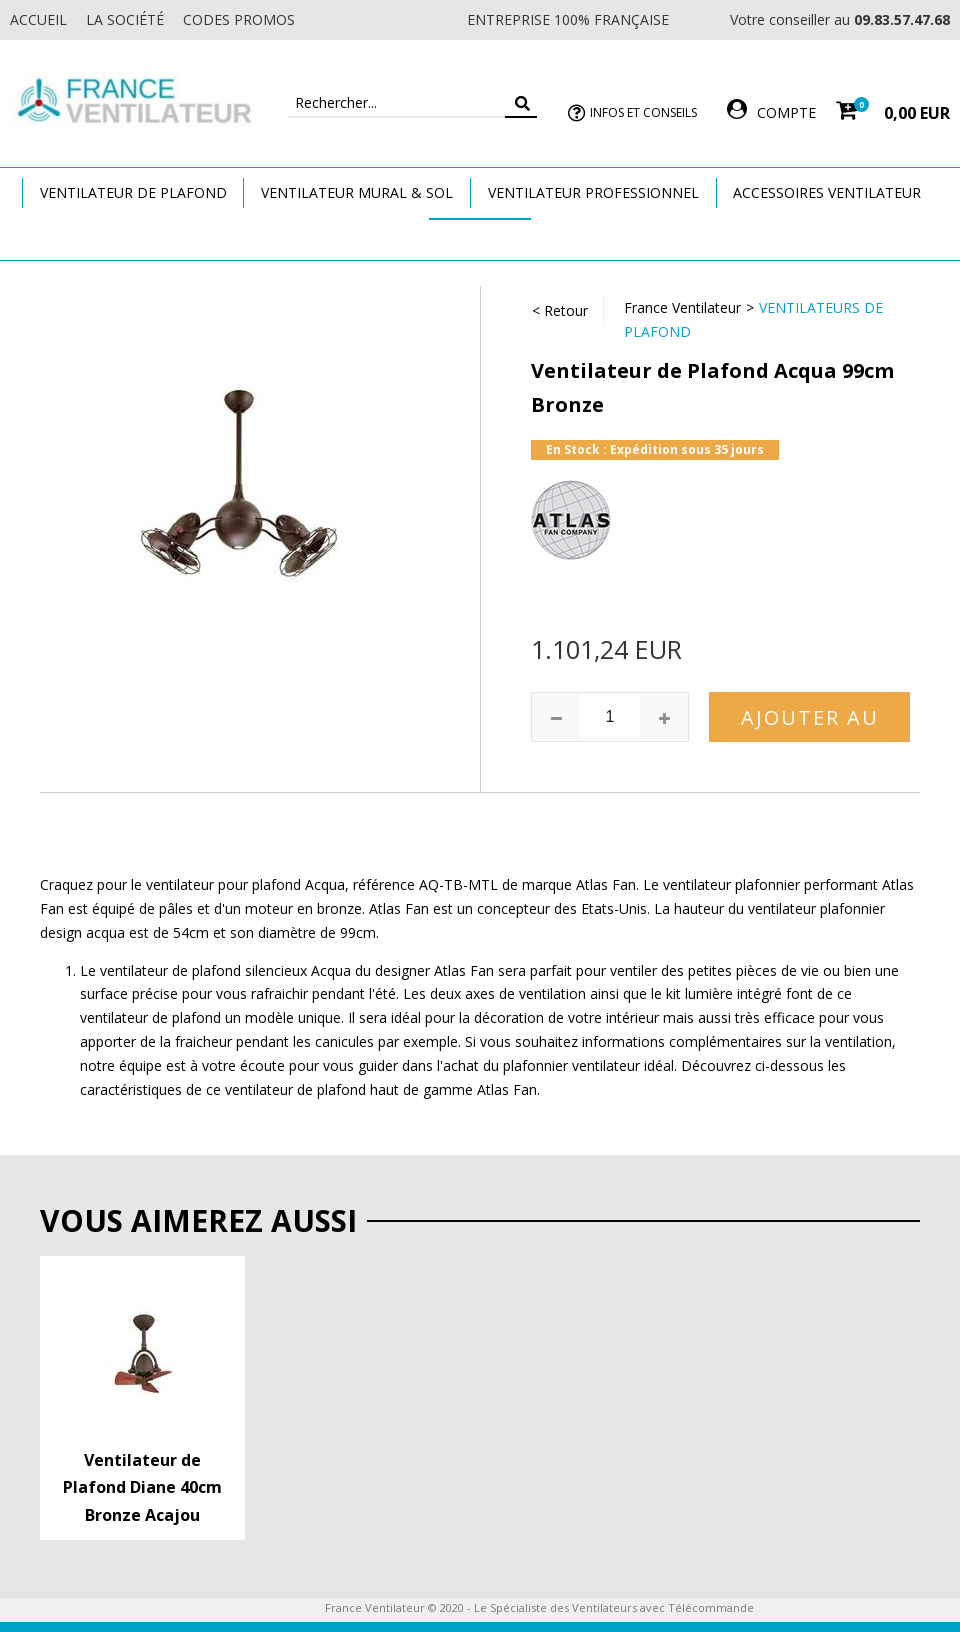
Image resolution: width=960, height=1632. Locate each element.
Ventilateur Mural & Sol (357, 192)
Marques (480, 238)
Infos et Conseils (643, 112)
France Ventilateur (682, 307)
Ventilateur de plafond (133, 192)
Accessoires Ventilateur (827, 192)
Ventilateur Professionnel (593, 192)
